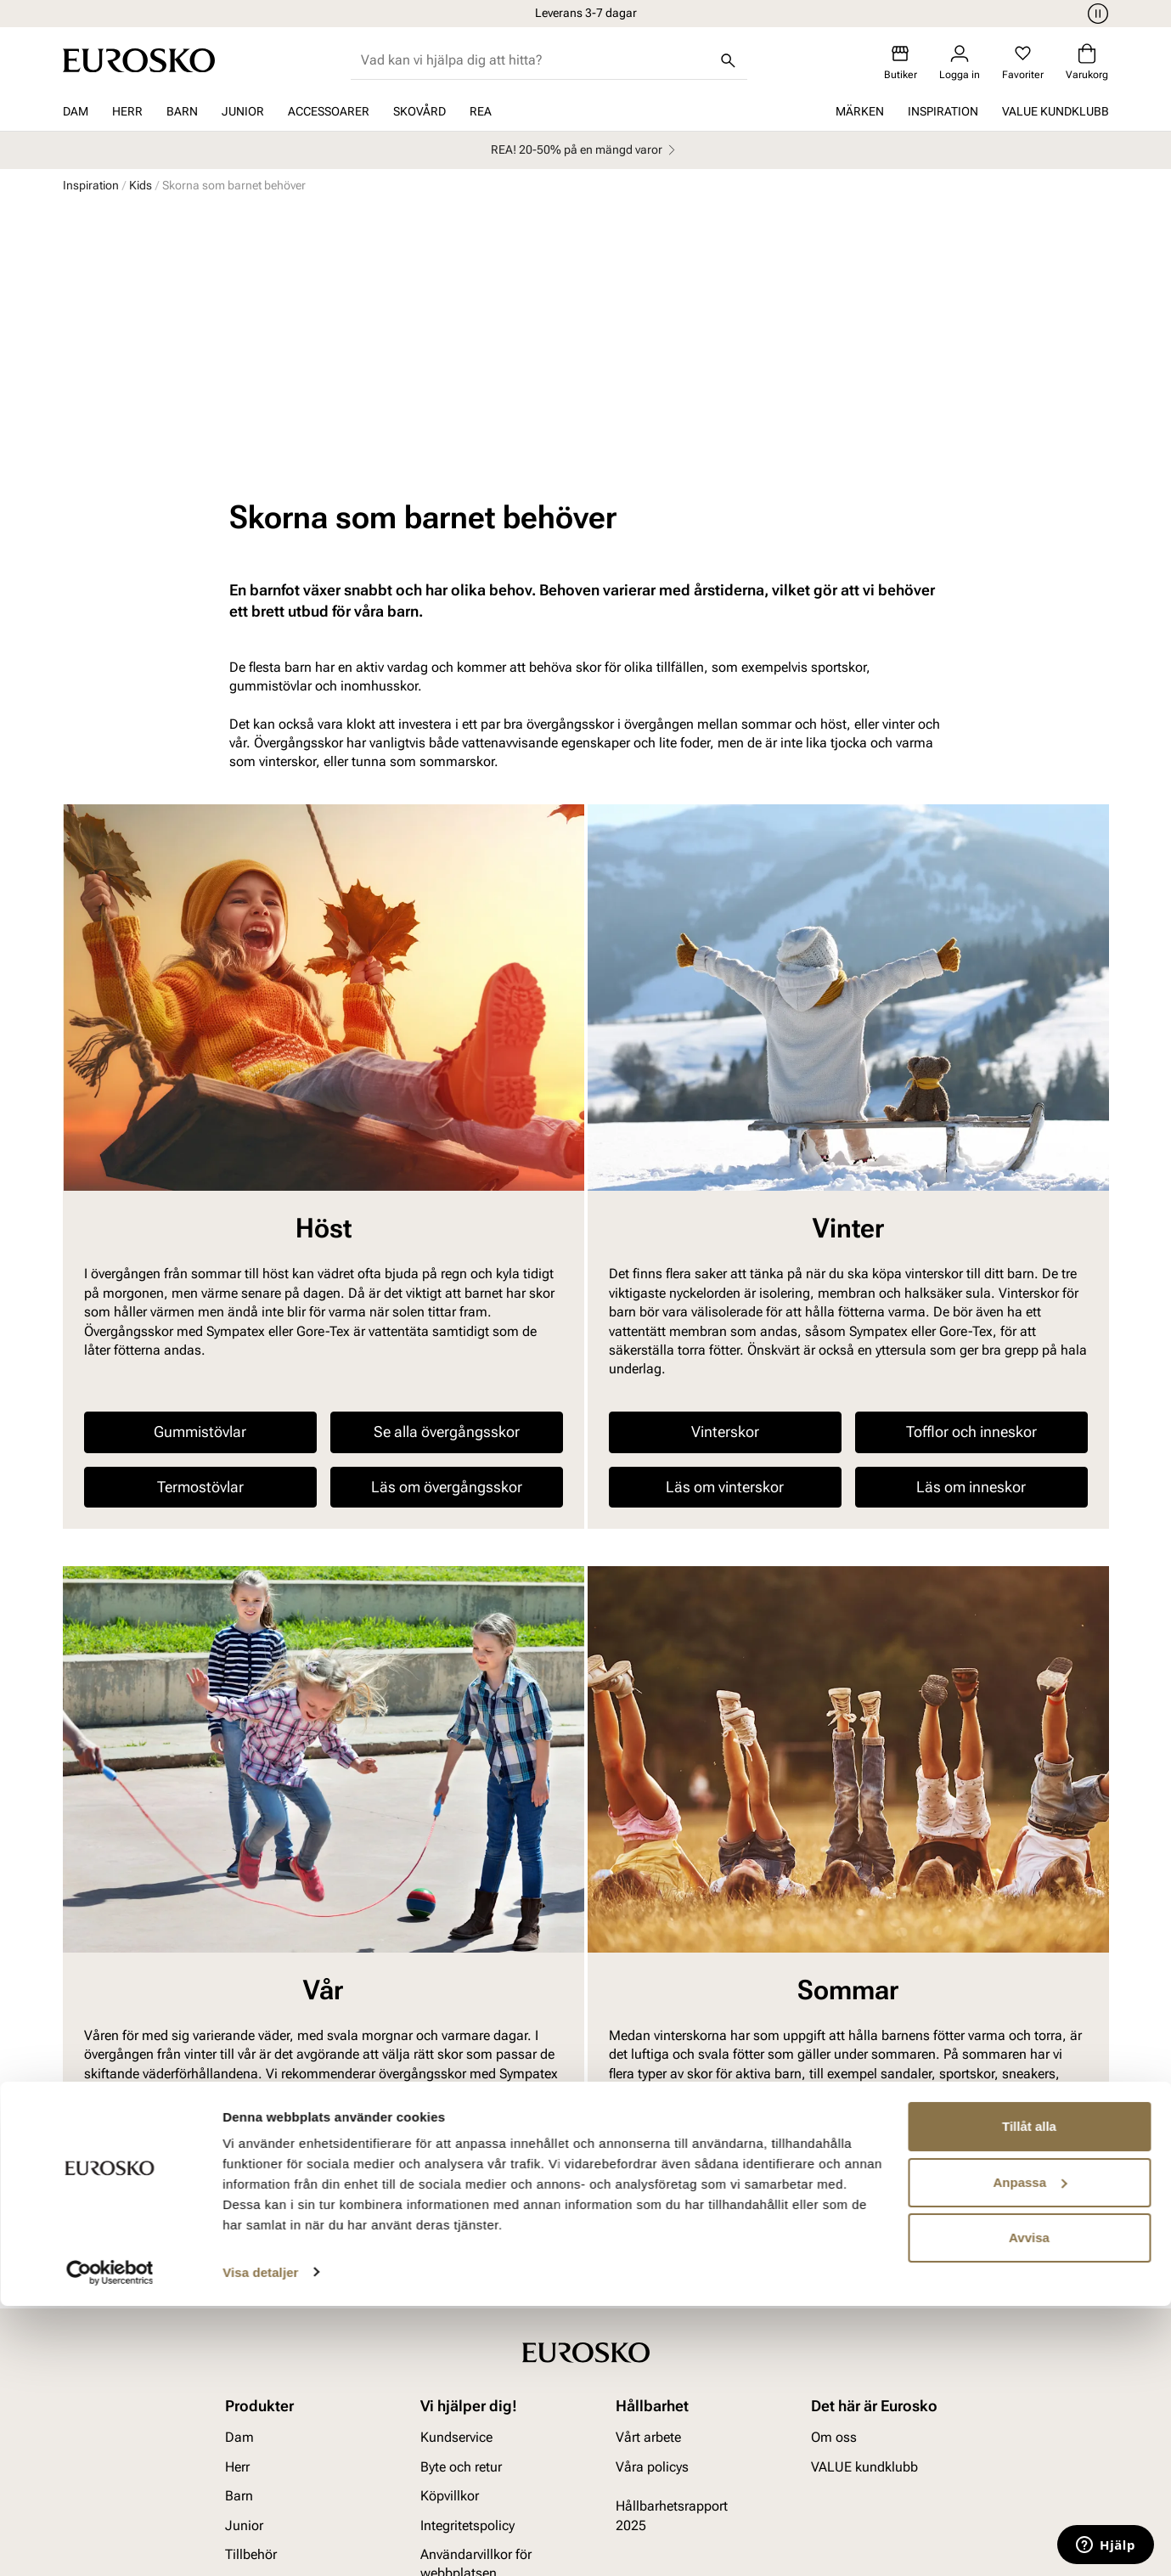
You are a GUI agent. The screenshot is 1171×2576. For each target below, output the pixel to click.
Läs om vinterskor (725, 1245)
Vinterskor (725, 1189)
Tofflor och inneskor (971, 1189)
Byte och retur (461, 2225)
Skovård (419, 111)
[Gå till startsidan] (139, 60)
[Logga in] (959, 62)
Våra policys (652, 2225)
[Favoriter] (1022, 62)
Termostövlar (200, 1245)
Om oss (834, 2196)
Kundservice (456, 2196)
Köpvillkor (449, 2254)
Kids (140, 185)
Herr (127, 111)
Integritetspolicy (467, 2283)
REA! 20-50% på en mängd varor (585, 150)
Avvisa (1029, 2508)
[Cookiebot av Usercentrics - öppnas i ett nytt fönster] (110, 2543)
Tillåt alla (1029, 2397)
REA (481, 111)
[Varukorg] (1087, 62)
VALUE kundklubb (1055, 111)
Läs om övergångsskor (446, 1245)
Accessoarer (328, 111)
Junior (243, 111)
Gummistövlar (200, 1189)
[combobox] (535, 60)
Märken (860, 111)
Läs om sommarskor (724, 1987)
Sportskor (446, 1987)
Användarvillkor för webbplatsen (476, 2321)
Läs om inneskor (971, 1245)
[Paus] (1095, 13)
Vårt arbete (648, 2196)
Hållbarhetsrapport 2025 (672, 2273)
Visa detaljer (260, 2542)
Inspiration (943, 111)
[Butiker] (900, 62)
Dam (75, 111)
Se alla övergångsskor (447, 1189)
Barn (182, 111)
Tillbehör (251, 2312)
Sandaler (725, 1932)
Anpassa (1030, 2452)
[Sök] (728, 60)
